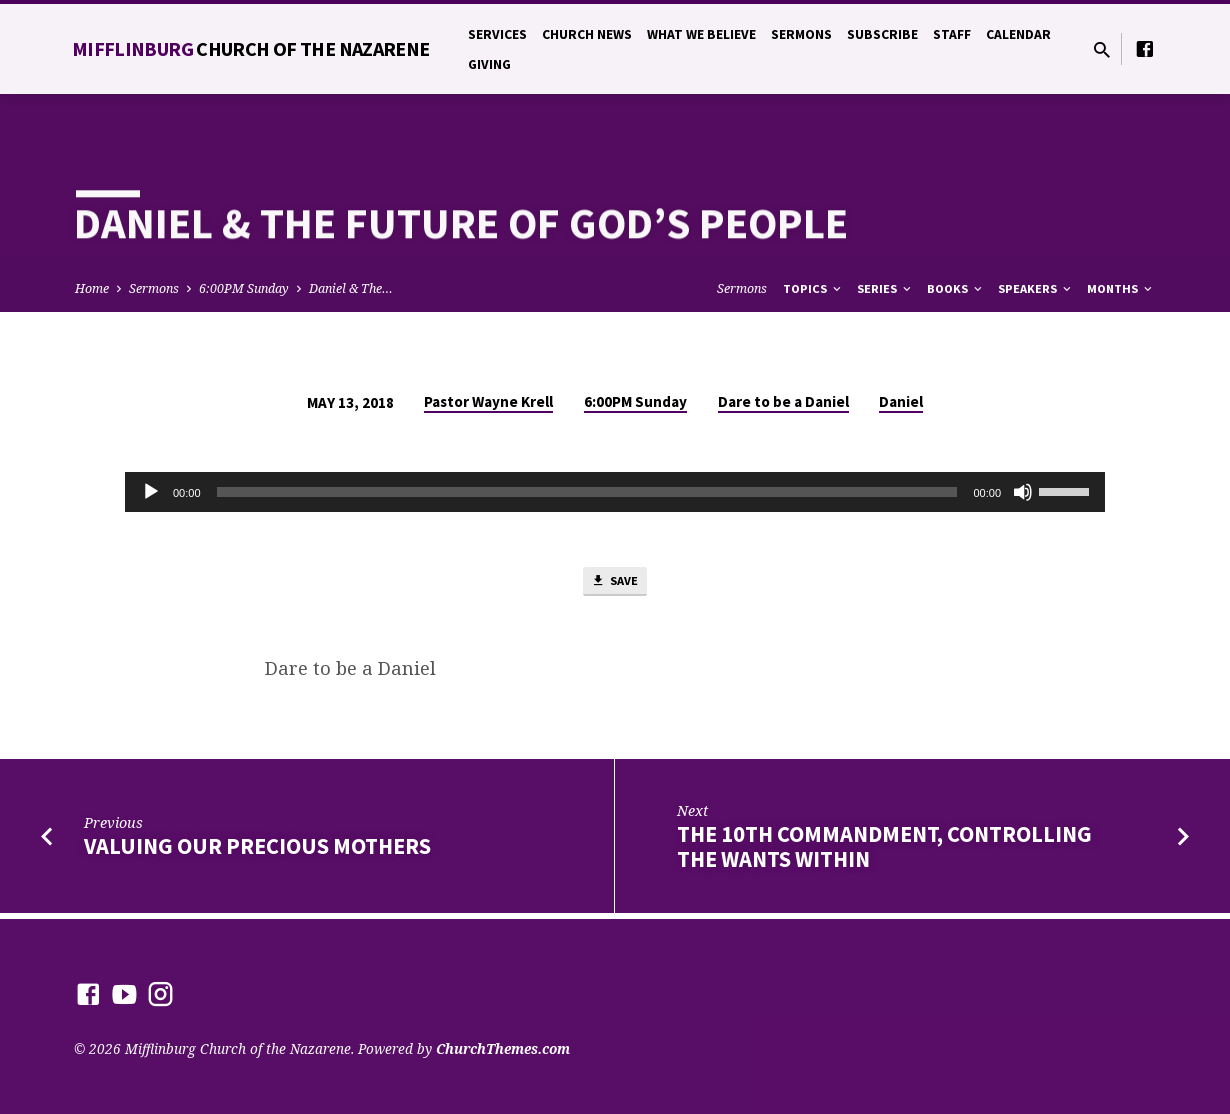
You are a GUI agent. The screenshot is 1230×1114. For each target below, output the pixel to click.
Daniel (901, 401)
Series (885, 288)
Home (92, 288)
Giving (489, 64)
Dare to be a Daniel (783, 401)
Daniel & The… (351, 288)
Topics (813, 288)
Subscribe (882, 34)
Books (956, 288)
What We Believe (701, 34)
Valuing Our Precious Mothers (257, 852)
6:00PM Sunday (244, 288)
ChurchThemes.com (503, 1048)
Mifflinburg (251, 48)
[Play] (151, 492)
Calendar (1018, 34)
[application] (615, 492)
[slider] (587, 492)
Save (615, 584)
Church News (587, 34)
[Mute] (1023, 492)
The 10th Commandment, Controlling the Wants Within (884, 852)
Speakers (1036, 288)
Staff (952, 34)
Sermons (801, 34)
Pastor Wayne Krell (488, 401)
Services (497, 34)
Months (1121, 288)
